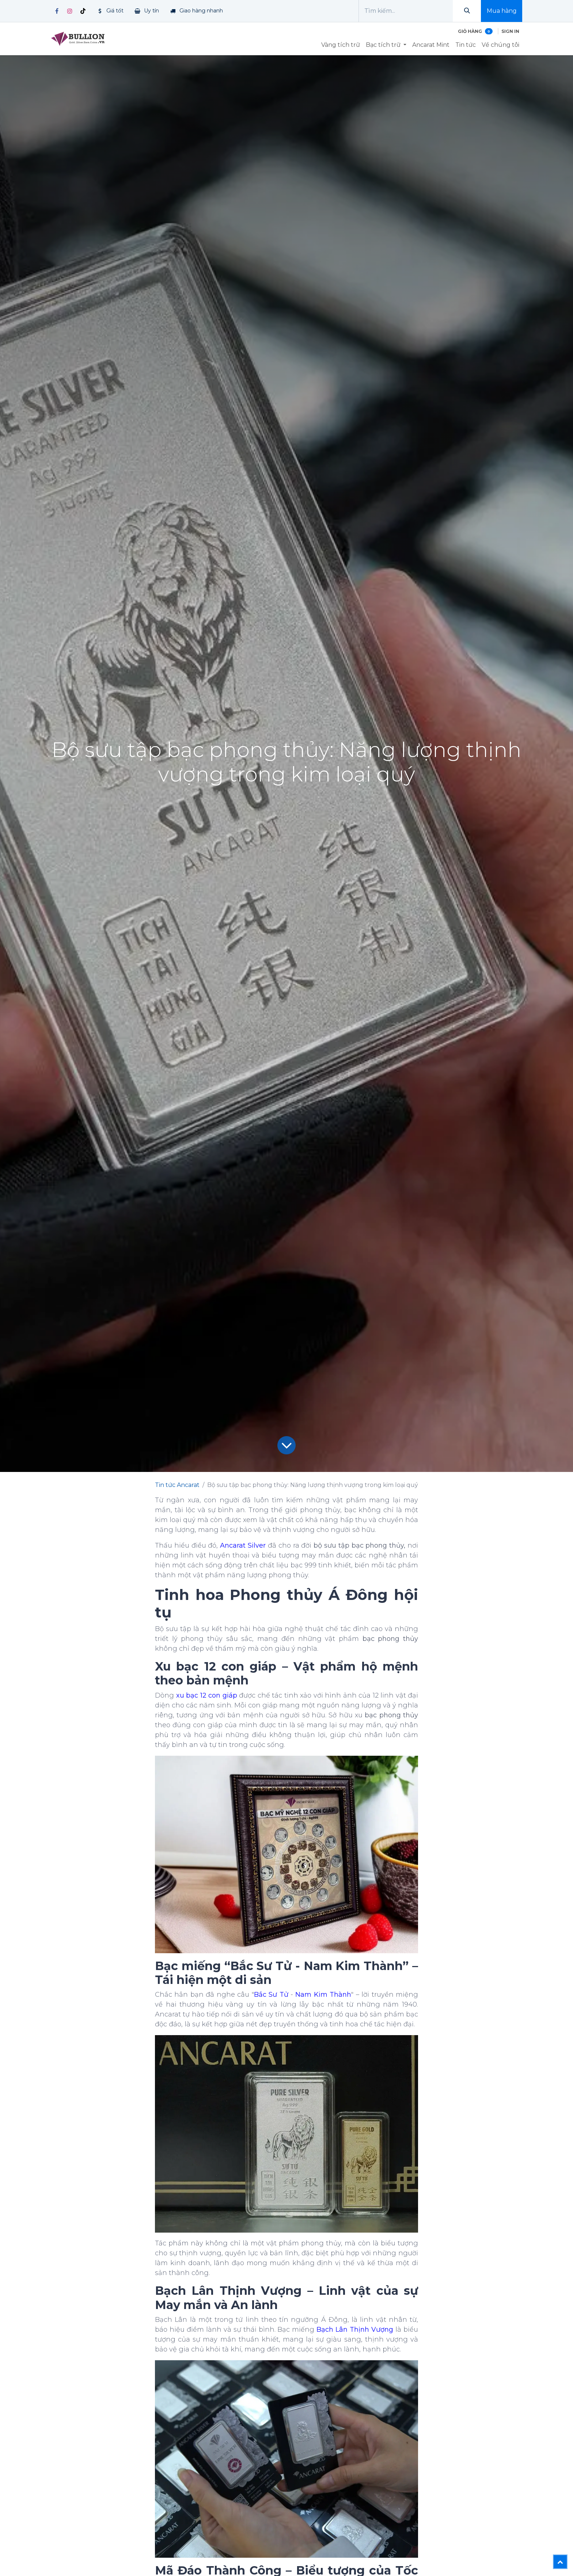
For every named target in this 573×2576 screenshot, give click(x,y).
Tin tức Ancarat (177, 1484)
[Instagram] (70, 11)
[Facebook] (56, 11)
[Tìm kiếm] (467, 11)
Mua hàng (502, 10)
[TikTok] (83, 11)
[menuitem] (340, 45)
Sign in (510, 31)
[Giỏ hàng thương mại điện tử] (475, 31)
